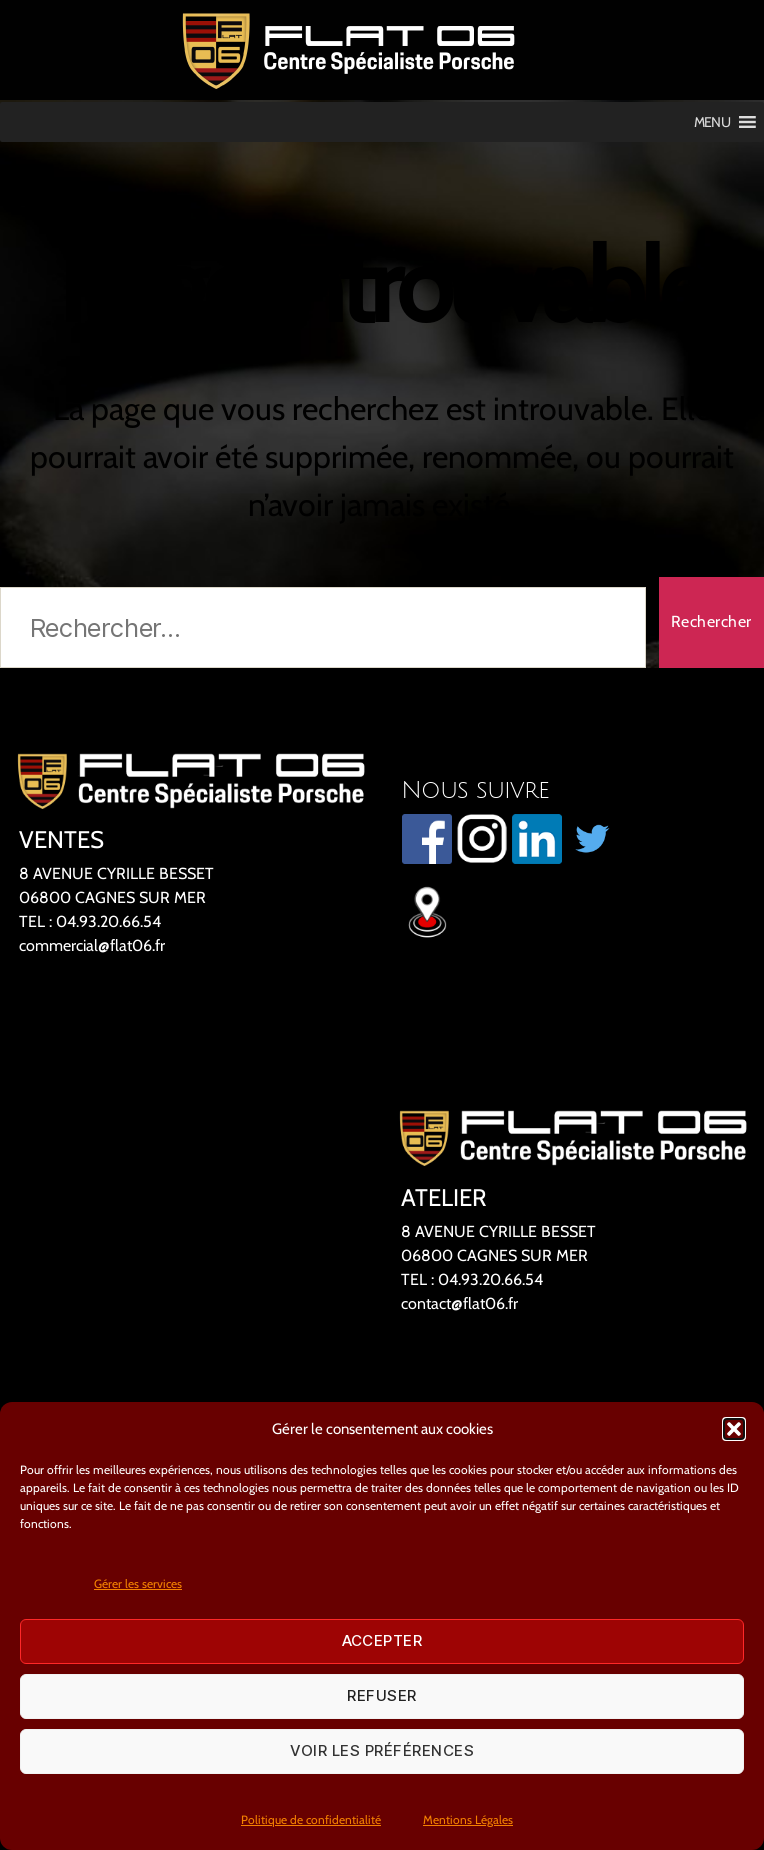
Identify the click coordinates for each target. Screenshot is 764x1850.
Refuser (382, 1695)
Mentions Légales (468, 1819)
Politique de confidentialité (311, 1819)
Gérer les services (138, 1583)
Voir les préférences (382, 1750)
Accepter (382, 1640)
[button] (734, 1429)
